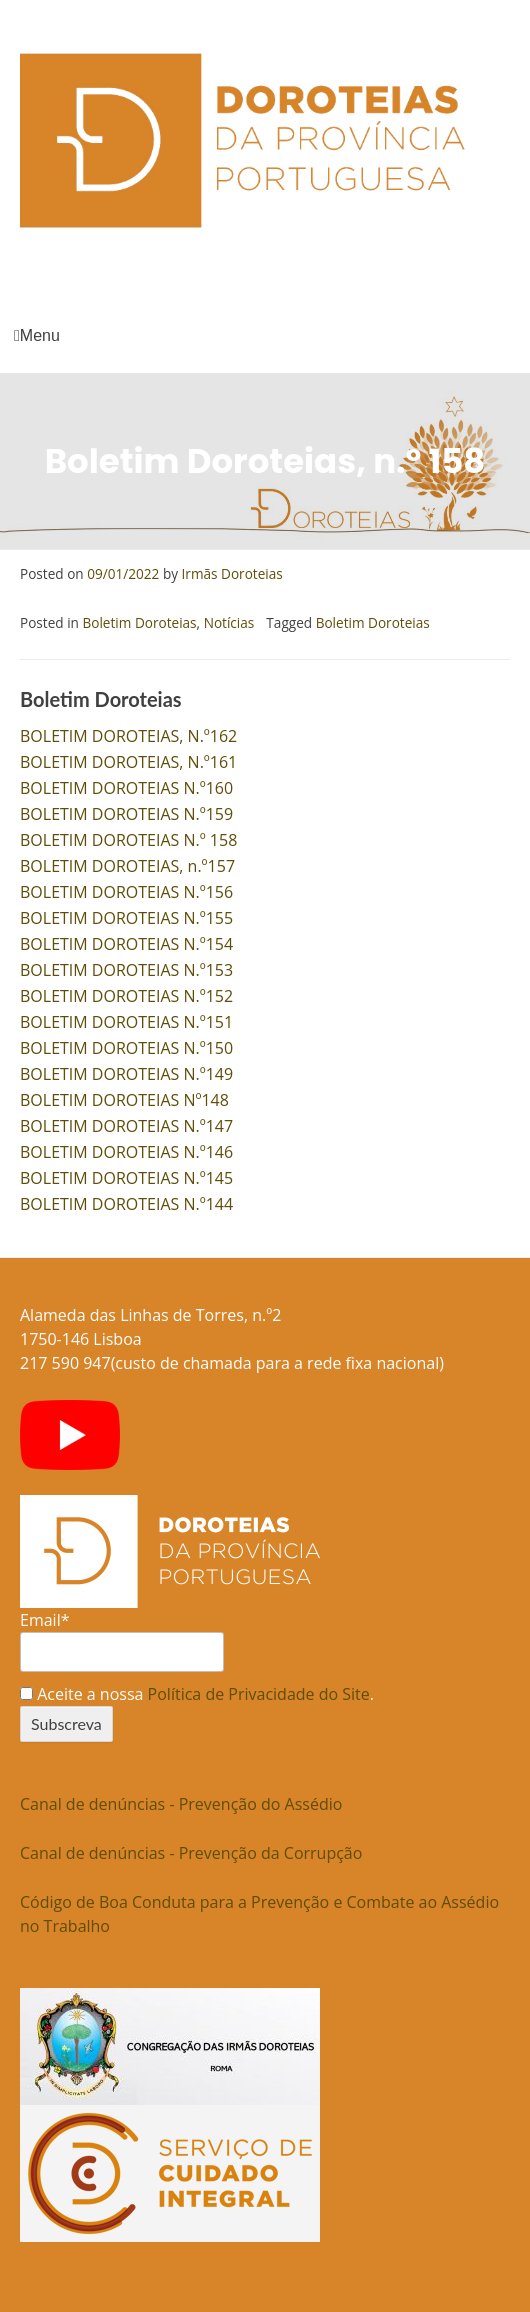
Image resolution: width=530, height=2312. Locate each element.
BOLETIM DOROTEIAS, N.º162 (128, 736)
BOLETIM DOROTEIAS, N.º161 (128, 762)
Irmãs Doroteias (232, 573)
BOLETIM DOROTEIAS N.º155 (126, 918)
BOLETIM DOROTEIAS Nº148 (124, 1100)
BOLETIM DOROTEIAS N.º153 (126, 970)
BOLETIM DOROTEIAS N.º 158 (128, 840)
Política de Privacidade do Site (259, 1694)
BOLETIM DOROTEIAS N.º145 (126, 1178)
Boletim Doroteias (139, 622)
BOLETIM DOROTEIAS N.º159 (126, 814)
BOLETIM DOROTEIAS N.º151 (126, 1022)
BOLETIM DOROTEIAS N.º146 (126, 1152)
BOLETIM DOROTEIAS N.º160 (126, 788)
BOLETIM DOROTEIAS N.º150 (126, 1048)
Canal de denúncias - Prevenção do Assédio (181, 1804)
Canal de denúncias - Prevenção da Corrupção (191, 1853)
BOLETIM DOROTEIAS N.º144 (126, 1204)
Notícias (229, 622)
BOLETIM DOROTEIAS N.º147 (126, 1126)
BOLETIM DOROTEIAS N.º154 (126, 944)
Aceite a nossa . (197, 1694)
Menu (37, 336)
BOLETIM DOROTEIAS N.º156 (126, 892)
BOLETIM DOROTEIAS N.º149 (126, 1074)
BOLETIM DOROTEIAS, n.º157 (127, 866)
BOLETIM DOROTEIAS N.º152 (126, 996)
